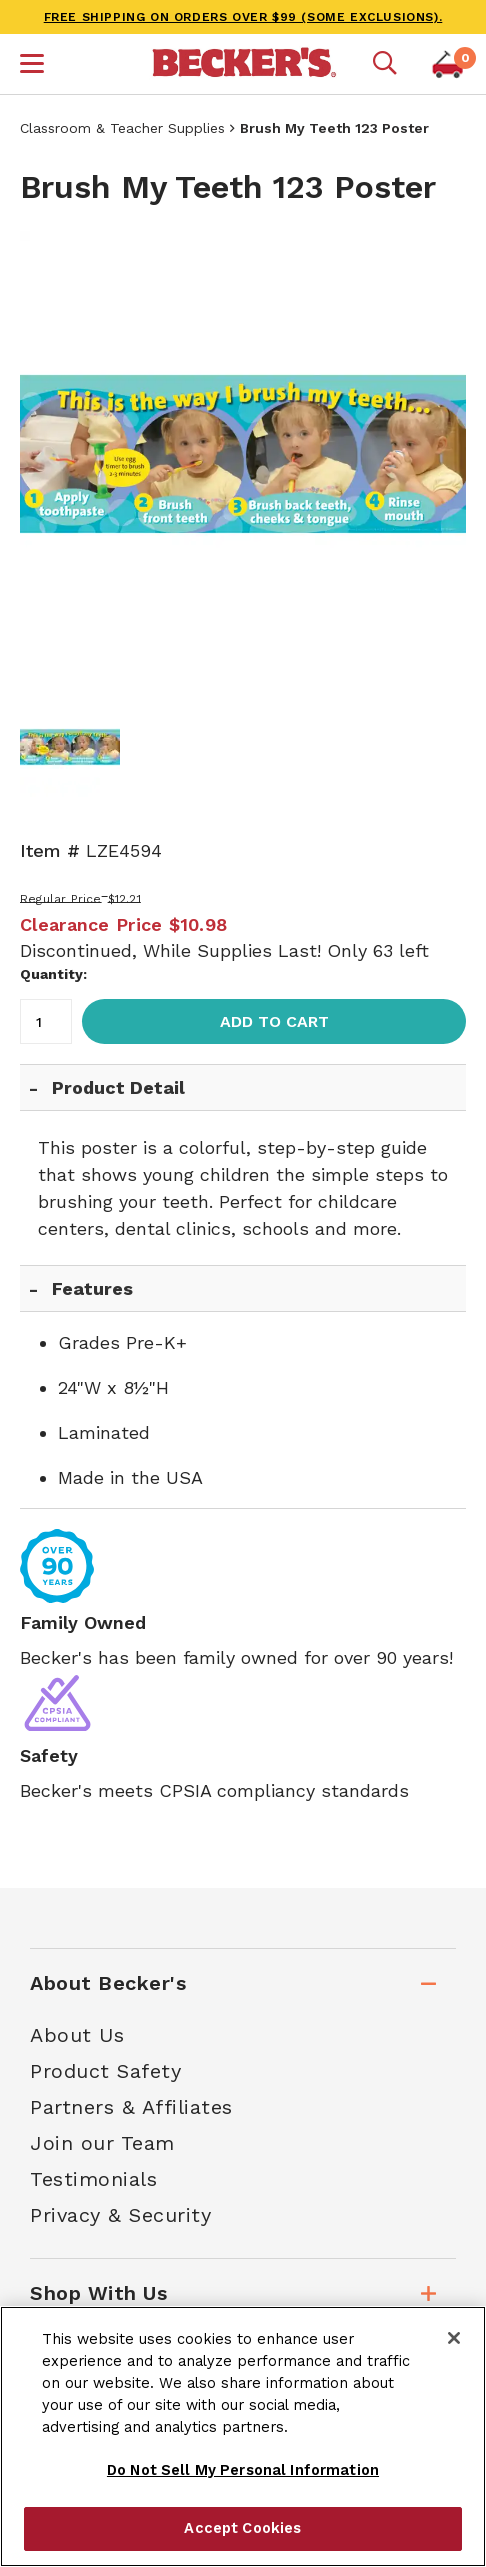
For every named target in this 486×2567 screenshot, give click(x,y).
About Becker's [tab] (108, 1983)
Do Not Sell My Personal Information (243, 2470)
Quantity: (53, 974)
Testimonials (93, 2179)
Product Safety (105, 2071)
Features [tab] (92, 1288)
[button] (32, 66)
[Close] (454, 2338)
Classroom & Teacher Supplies (122, 128)
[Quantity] (46, 1021)
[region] (243, 2436)
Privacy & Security (120, 2215)
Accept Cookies (242, 2528)
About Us (77, 2035)
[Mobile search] (385, 64)
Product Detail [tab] (118, 1087)
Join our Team (102, 2143)
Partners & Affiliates (131, 2107)
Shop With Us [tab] (98, 2293)
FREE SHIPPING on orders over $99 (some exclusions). (243, 17)
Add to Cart (274, 1021)
